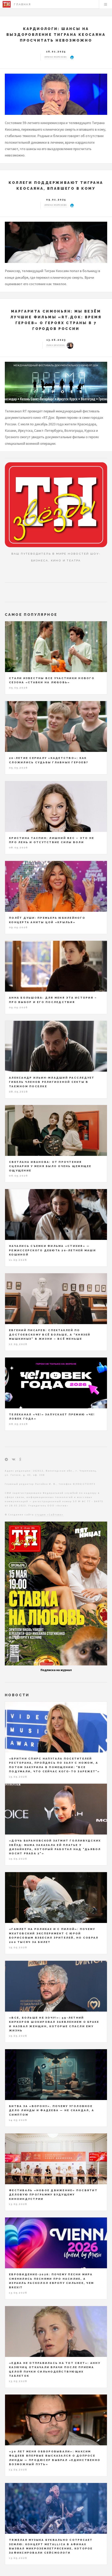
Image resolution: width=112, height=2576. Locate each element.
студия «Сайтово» (49, 1514)
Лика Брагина (55, 345)
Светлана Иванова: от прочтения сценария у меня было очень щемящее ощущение (50, 1166)
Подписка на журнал (56, 1670)
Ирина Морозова (56, 57)
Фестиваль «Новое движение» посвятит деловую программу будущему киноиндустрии (53, 2194)
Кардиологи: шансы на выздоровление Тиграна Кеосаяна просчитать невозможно (56, 34)
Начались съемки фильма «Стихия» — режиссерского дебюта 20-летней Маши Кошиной (52, 1250)
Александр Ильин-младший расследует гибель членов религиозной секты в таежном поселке (52, 1082)
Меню (105, 4)
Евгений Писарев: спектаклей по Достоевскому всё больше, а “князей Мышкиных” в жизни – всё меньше (50, 1334)
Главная (22, 4)
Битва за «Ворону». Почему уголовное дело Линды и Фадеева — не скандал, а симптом (51, 2110)
